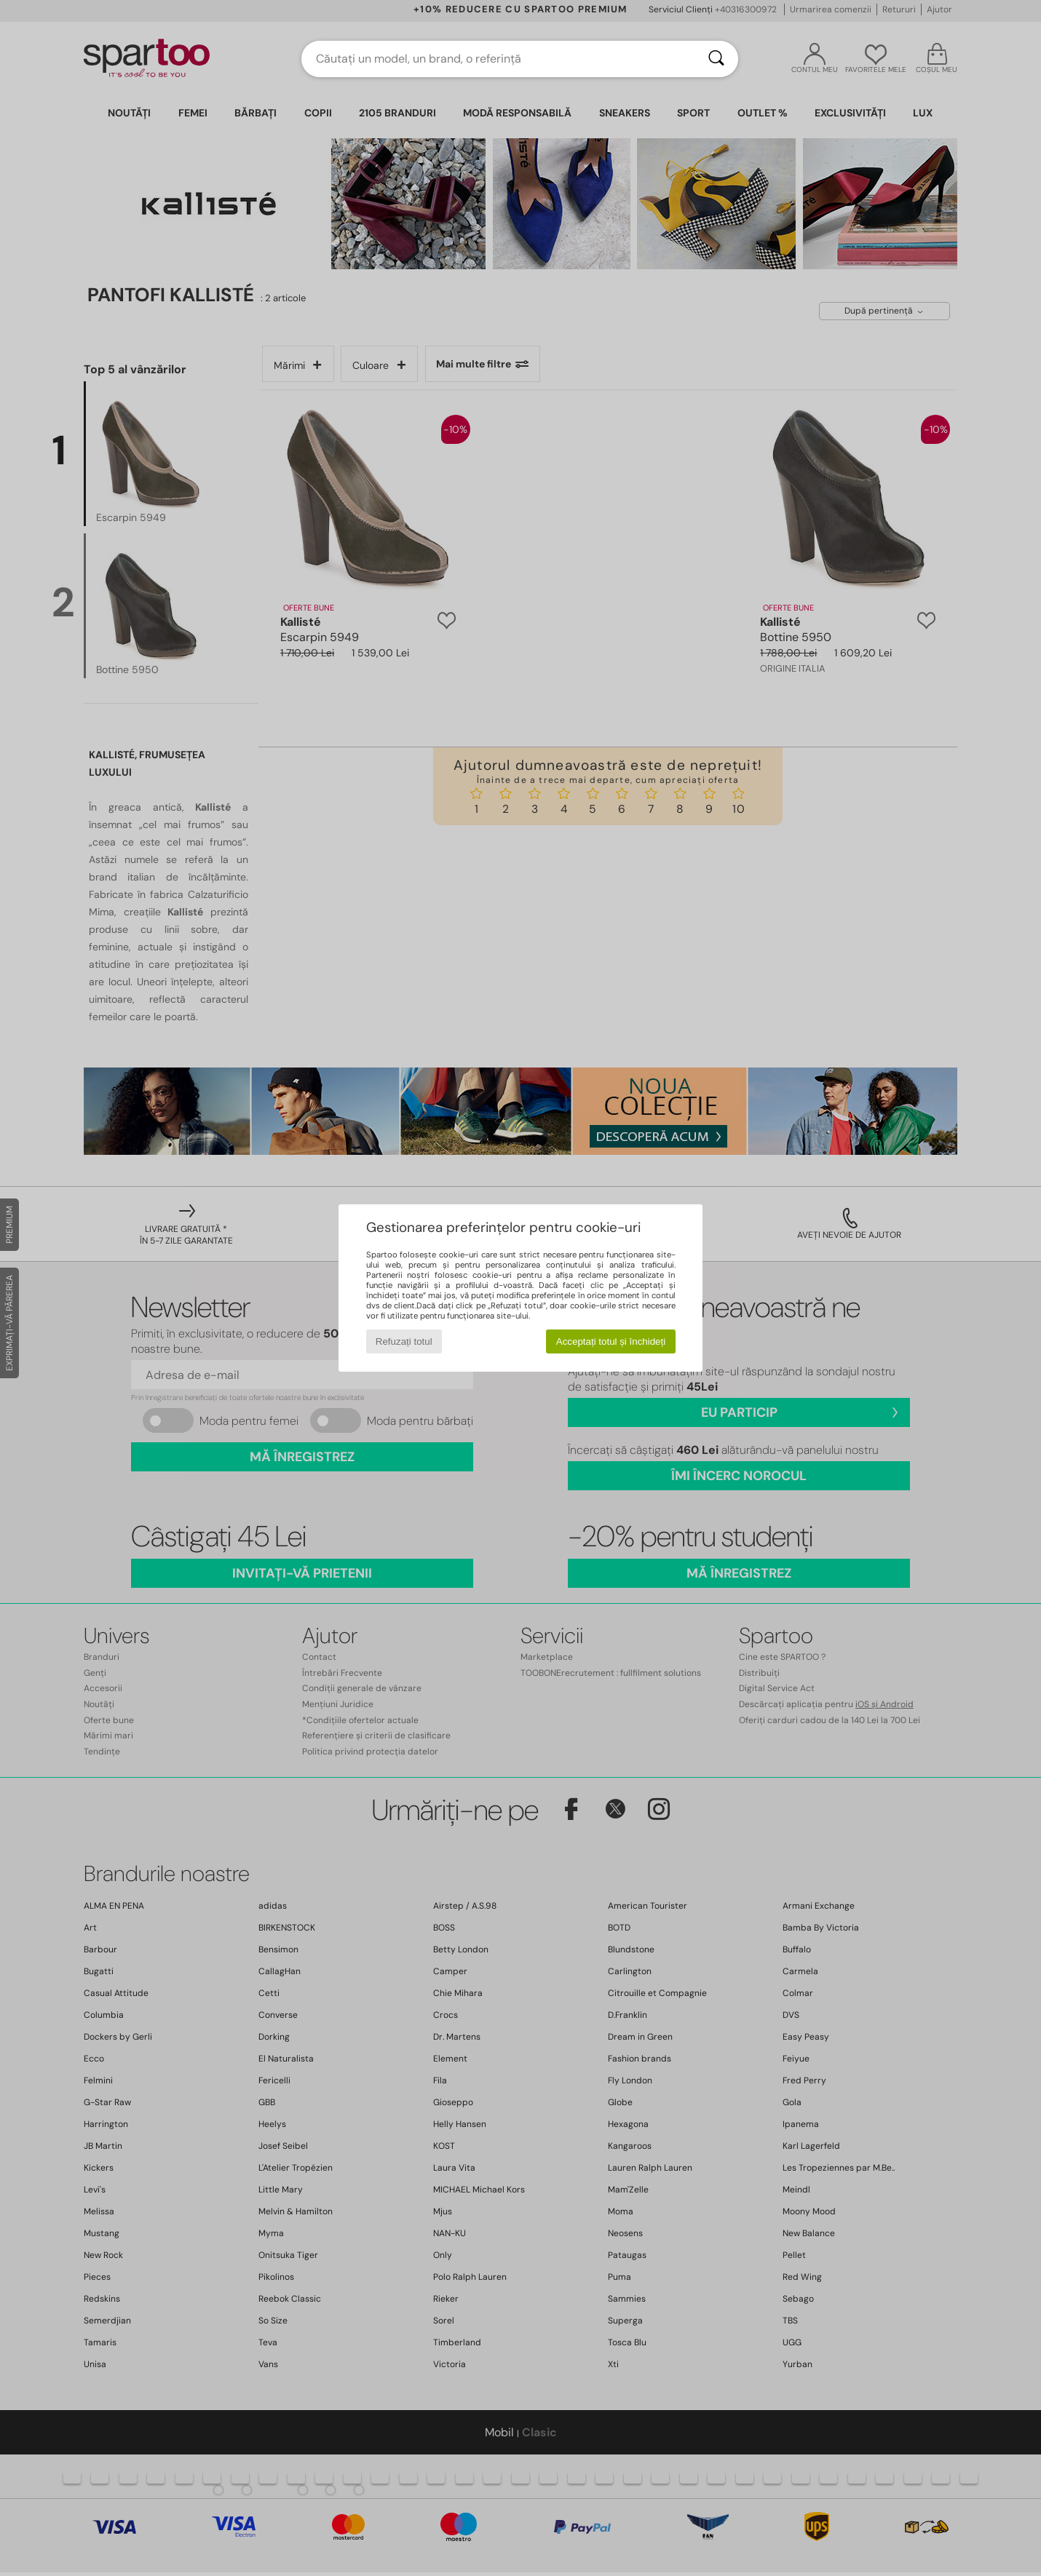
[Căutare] (716, 59)
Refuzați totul (404, 1341)
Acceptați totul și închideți (610, 1341)
